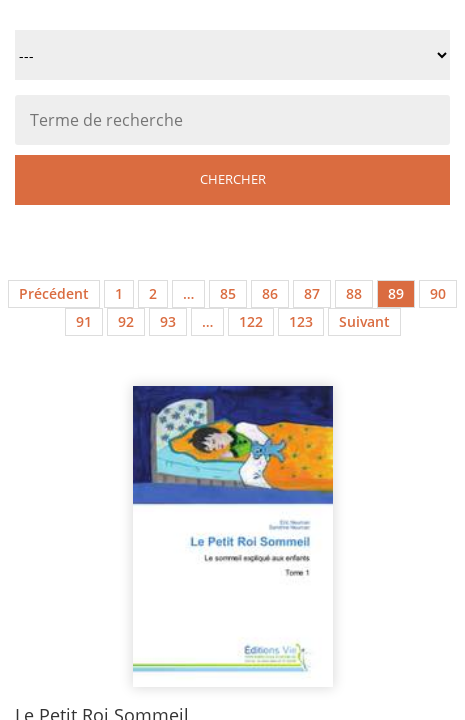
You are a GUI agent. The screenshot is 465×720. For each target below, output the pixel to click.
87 (312, 293)
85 (228, 293)
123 (301, 321)
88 (354, 293)
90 (438, 293)
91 (84, 321)
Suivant (364, 321)
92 (126, 321)
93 (168, 321)
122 (251, 321)
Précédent (54, 293)
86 (270, 293)
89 (396, 293)
